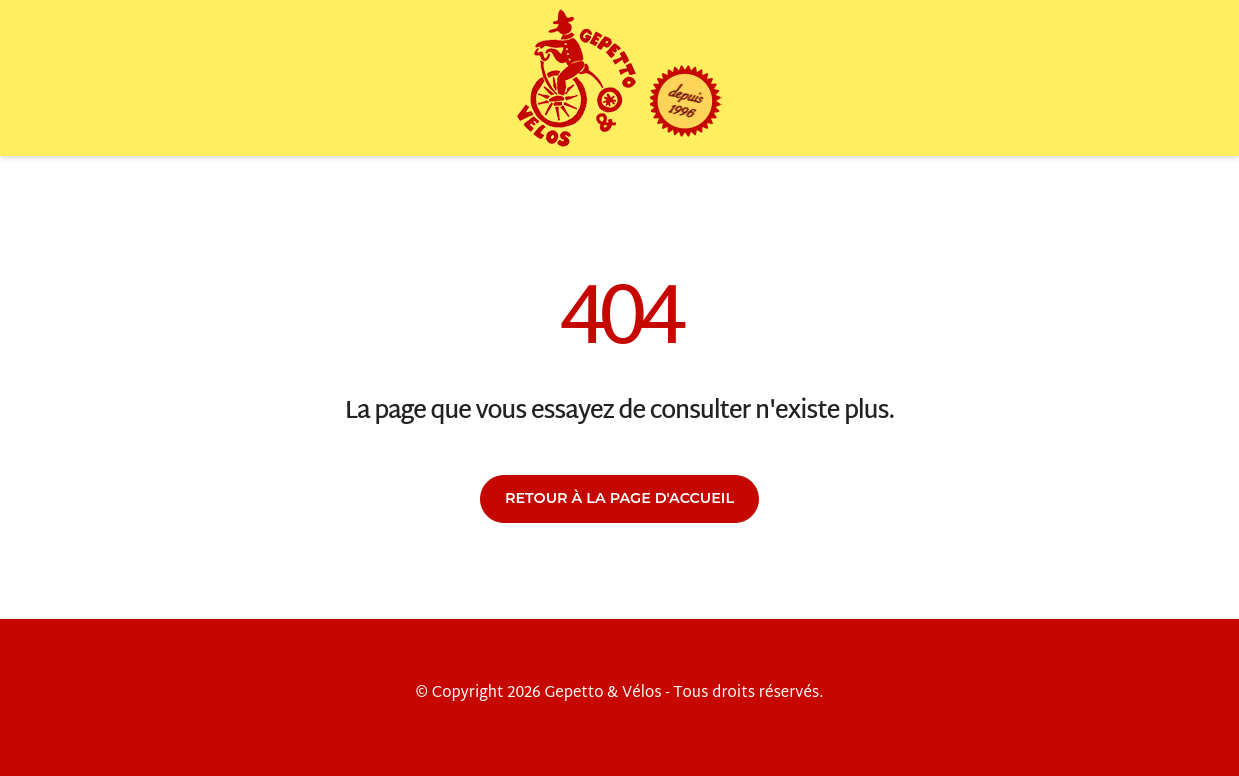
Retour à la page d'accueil (619, 498)
